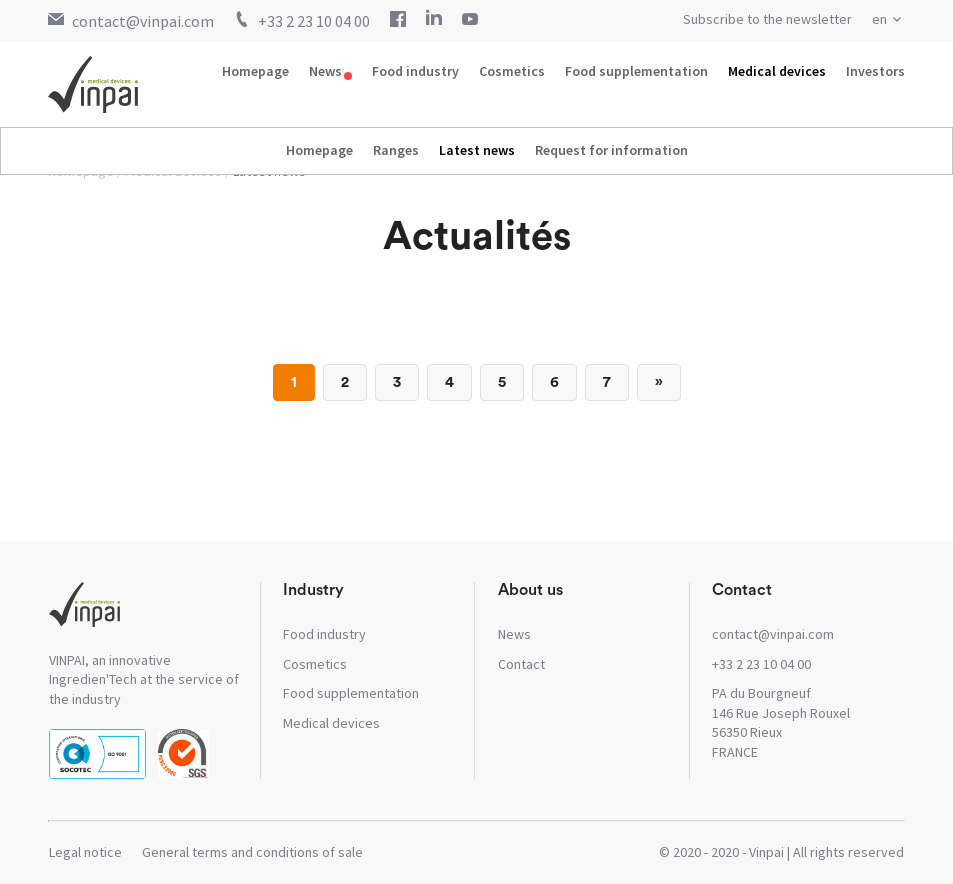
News (325, 71)
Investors (875, 71)
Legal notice (85, 852)
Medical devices (777, 71)
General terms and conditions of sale (252, 852)
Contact (521, 664)
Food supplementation (636, 71)
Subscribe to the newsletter (767, 19)
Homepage (255, 71)
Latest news (477, 150)
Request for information (611, 150)
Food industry (415, 71)
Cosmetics (512, 71)
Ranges (396, 150)
